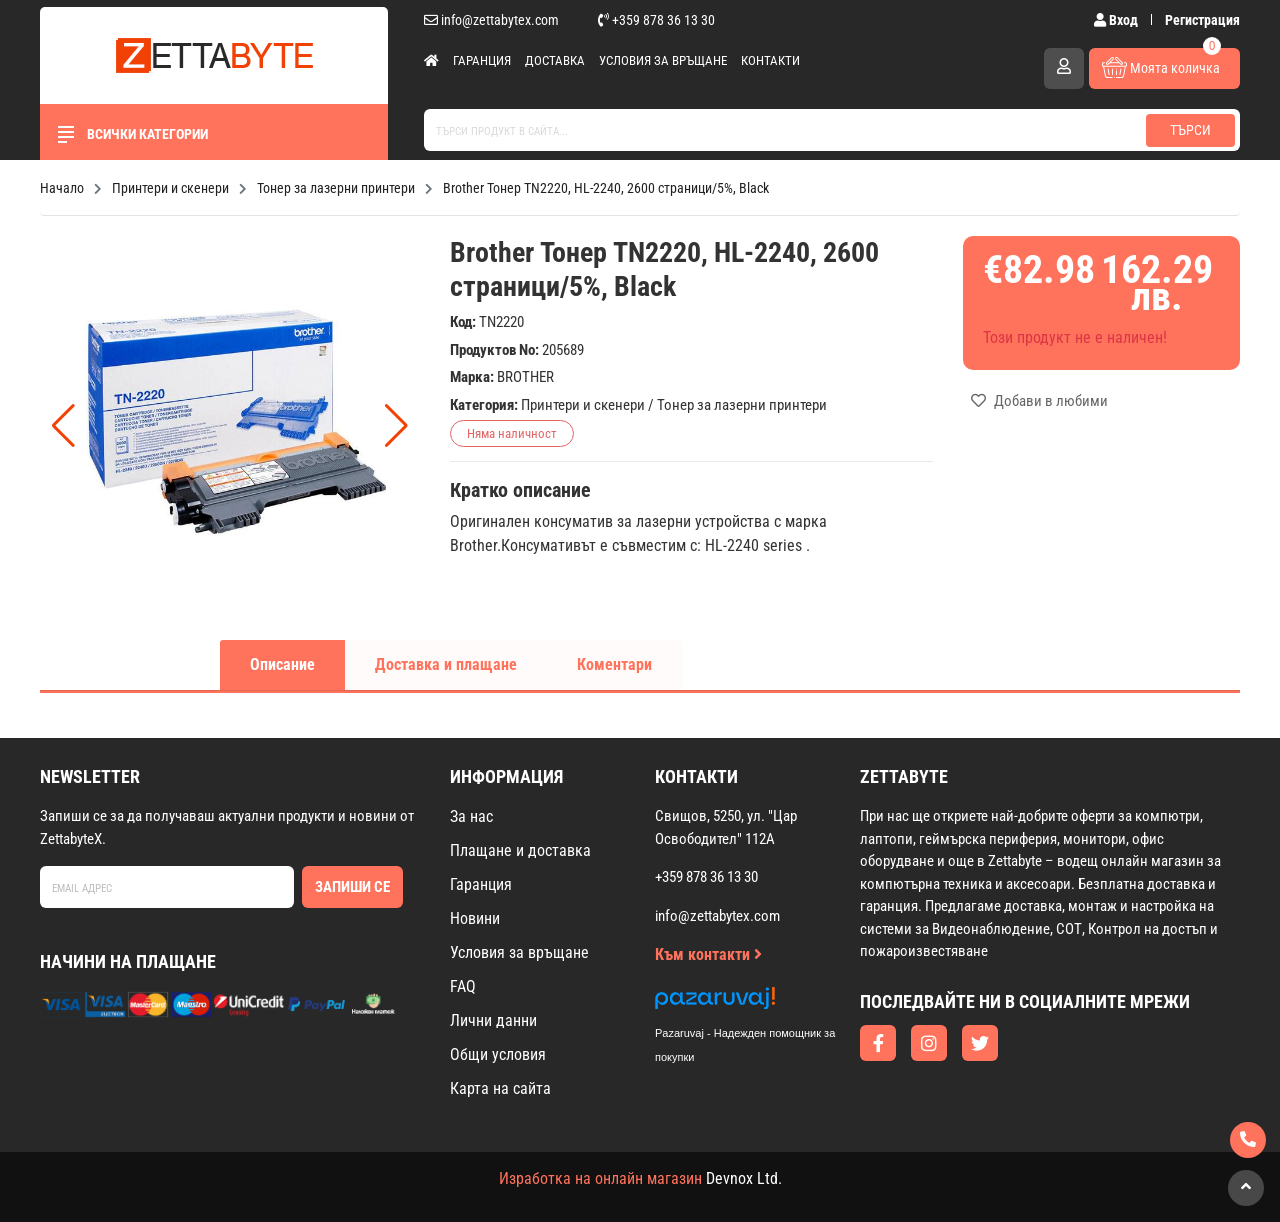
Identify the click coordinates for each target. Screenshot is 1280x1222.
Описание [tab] (282, 664)
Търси (1190, 130)
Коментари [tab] (614, 664)
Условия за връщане (663, 60)
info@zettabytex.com (491, 20)
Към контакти (708, 954)
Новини (475, 918)
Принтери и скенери (583, 405)
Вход (1117, 20)
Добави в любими (1039, 401)
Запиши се (352, 887)
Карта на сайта (500, 1088)
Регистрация (1202, 20)
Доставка (555, 60)
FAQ (463, 986)
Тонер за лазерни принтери (742, 405)
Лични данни (493, 1020)
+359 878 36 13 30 (656, 20)
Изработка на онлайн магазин (600, 1178)
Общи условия (498, 1054)
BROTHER (525, 377)
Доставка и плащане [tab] (446, 664)
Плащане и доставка (520, 850)
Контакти (770, 60)
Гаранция (482, 60)
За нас (471, 816)
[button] (396, 426)
